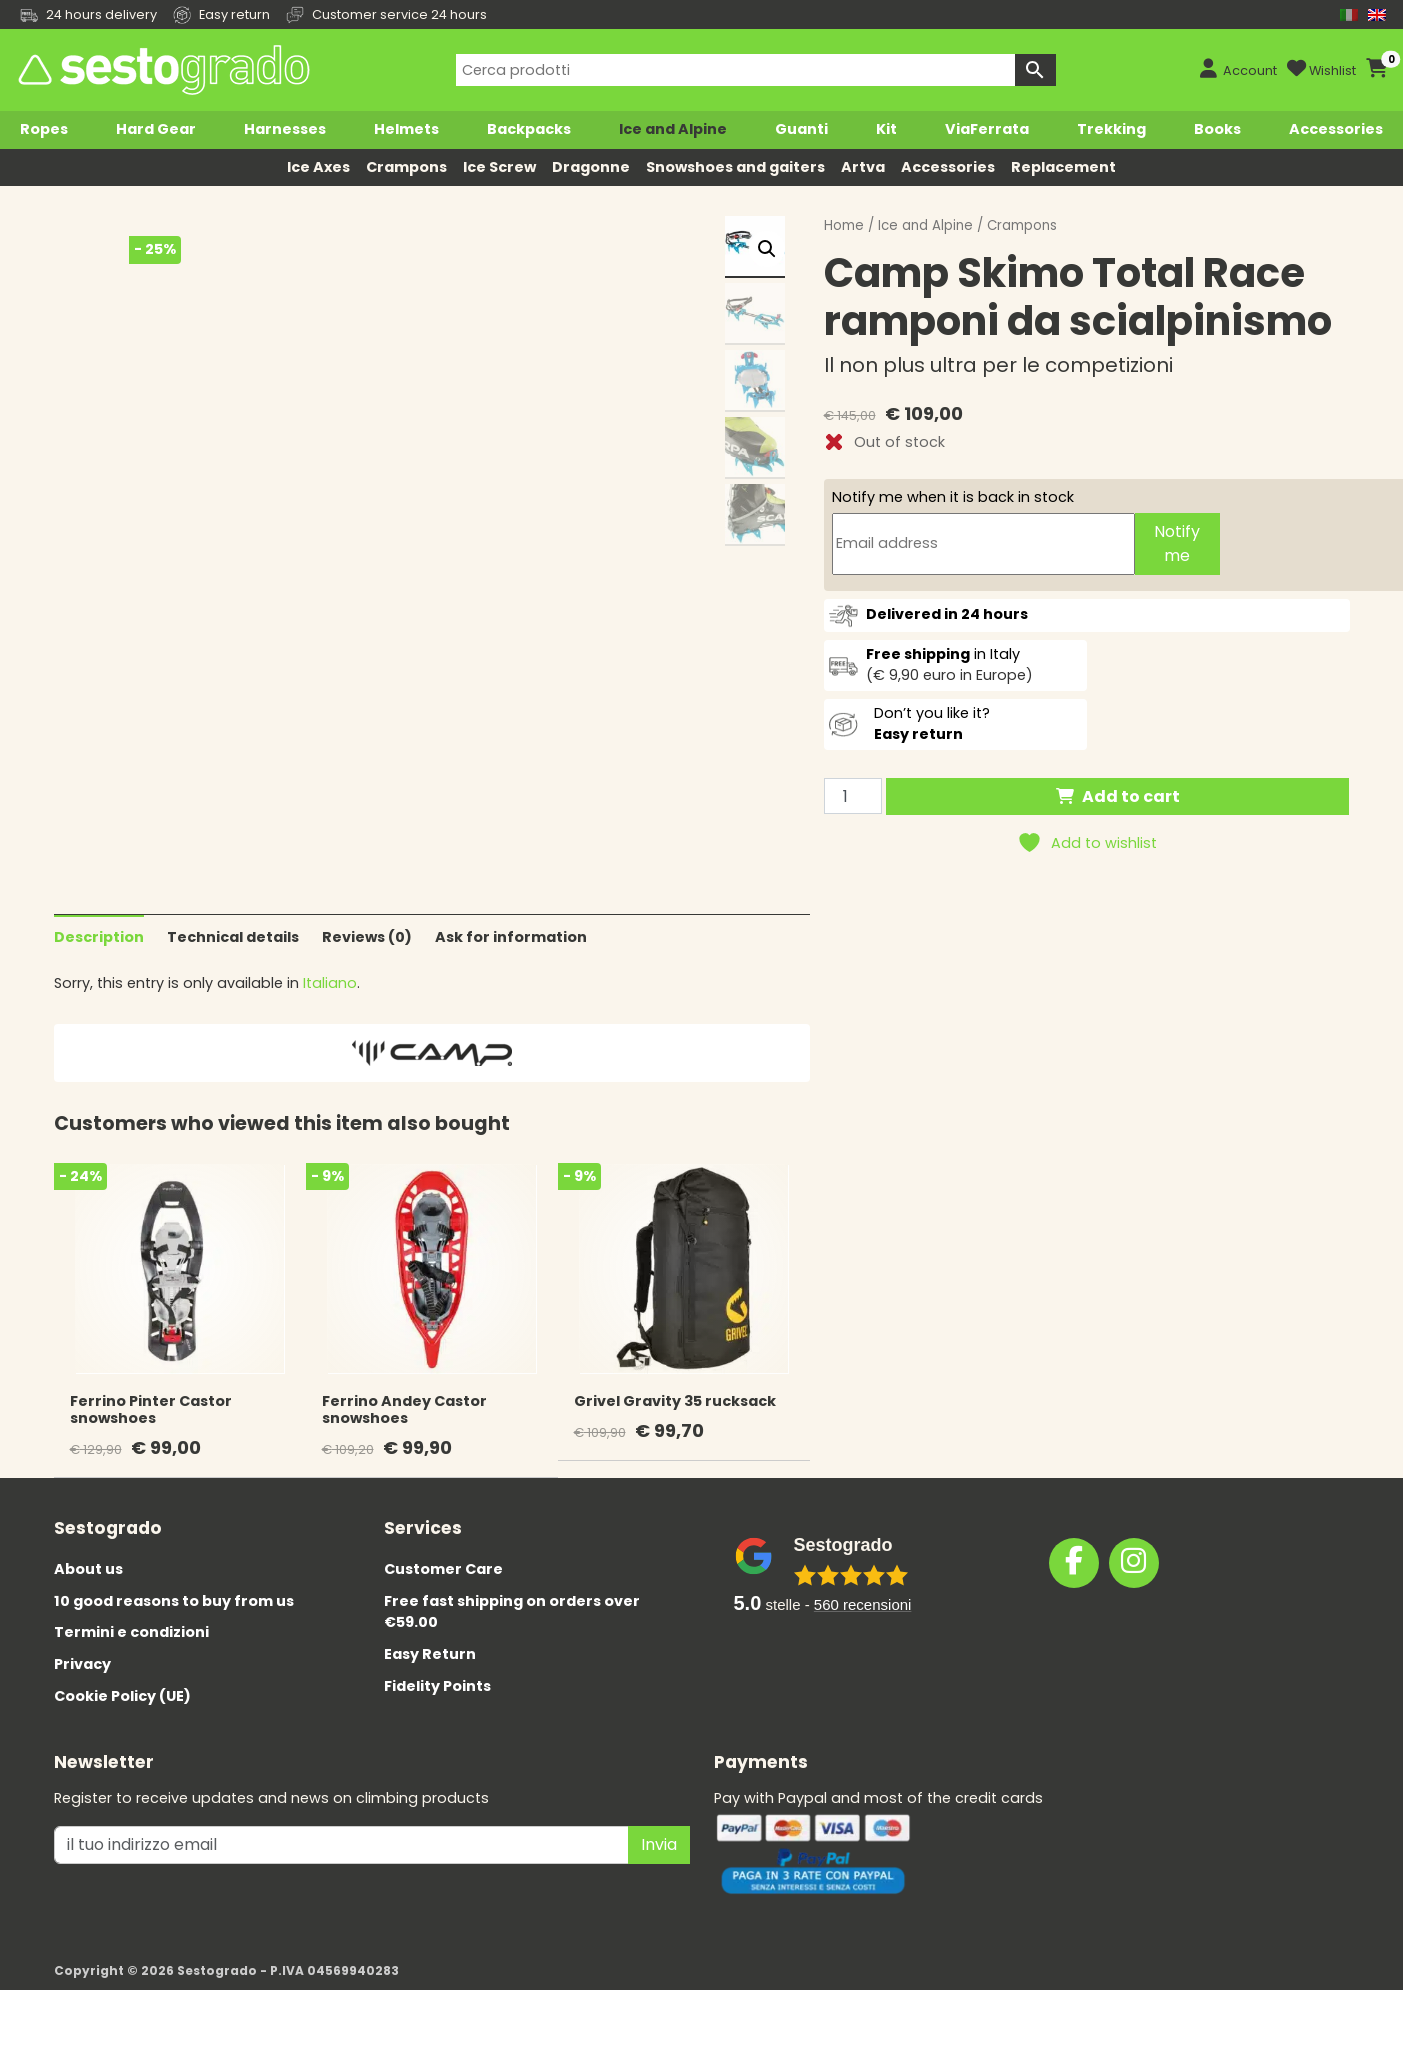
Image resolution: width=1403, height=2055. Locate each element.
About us (88, 1601)
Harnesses (285, 129)
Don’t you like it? (932, 724)
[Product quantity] (853, 796)
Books (1217, 129)
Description (99, 969)
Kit (886, 129)
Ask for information (511, 969)
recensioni (863, 1637)
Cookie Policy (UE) (122, 1728)
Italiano (330, 1016)
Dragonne (591, 167)
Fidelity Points (437, 1718)
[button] (767, 249)
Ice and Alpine (673, 129)
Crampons (406, 167)
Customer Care (443, 1601)
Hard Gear (156, 129)
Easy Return (430, 1686)
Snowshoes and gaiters (735, 167)
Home (844, 225)
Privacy (82, 1696)
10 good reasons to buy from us (174, 1633)
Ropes (44, 129)
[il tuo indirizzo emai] (341, 1877)
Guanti (801, 129)
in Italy (943, 654)
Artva (863, 167)
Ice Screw (499, 167)
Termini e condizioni (131, 1665)
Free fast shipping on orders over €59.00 (512, 1644)
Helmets (406, 129)
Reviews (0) (367, 969)
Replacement (1063, 167)
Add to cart (1131, 796)
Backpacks (529, 129)
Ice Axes (318, 167)
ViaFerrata (987, 129)
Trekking (1111, 129)
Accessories (1336, 129)
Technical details (233, 969)
